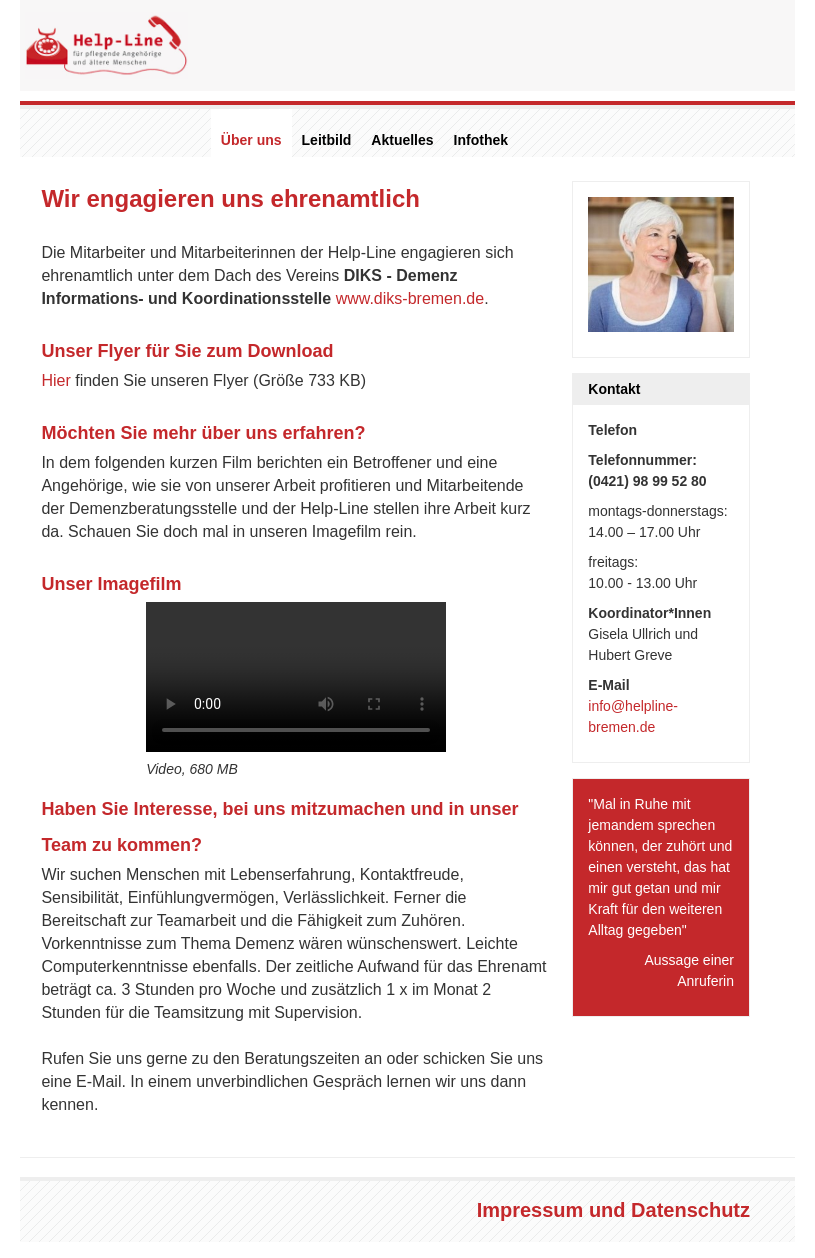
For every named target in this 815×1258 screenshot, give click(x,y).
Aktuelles (402, 140)
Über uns (251, 140)
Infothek (481, 140)
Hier (55, 380)
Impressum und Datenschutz (613, 1210)
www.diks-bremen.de (410, 298)
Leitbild (327, 140)
